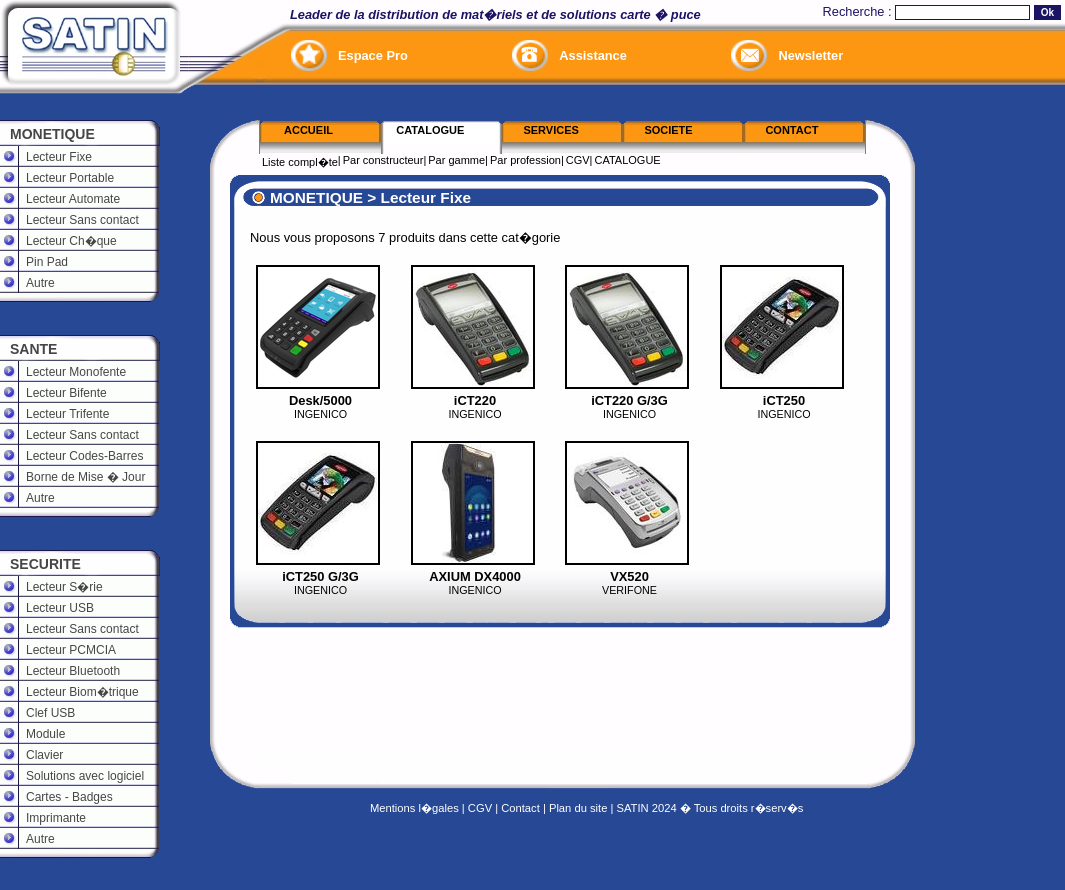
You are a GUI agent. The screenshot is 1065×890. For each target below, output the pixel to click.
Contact (520, 808)
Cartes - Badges (69, 797)
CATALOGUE (627, 160)
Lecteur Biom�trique (82, 692)
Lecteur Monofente (76, 372)
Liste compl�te (300, 162)
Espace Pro (373, 55)
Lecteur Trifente (67, 414)
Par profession (525, 160)
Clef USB (50, 713)
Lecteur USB (60, 608)
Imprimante (56, 818)
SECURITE (45, 564)
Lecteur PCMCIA (71, 650)
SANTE (33, 349)
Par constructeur (383, 160)
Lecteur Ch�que (71, 241)
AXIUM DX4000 (475, 576)
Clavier (44, 755)
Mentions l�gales (414, 808)
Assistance (593, 55)
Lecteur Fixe (59, 157)
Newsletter (810, 55)
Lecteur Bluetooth (73, 671)
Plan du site (578, 808)
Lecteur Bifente (66, 393)
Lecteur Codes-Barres (84, 456)
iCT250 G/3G (320, 576)
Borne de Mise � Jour (85, 477)
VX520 (629, 576)
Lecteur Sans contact (82, 220)
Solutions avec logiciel (85, 776)
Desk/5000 (320, 400)
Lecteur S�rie (64, 587)
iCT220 (475, 400)
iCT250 (784, 400)
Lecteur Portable (70, 178)
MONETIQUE (52, 134)
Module (45, 734)
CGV (578, 160)
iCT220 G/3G (629, 400)
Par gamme (456, 160)
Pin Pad (47, 262)
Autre (40, 283)
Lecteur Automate (73, 199)
